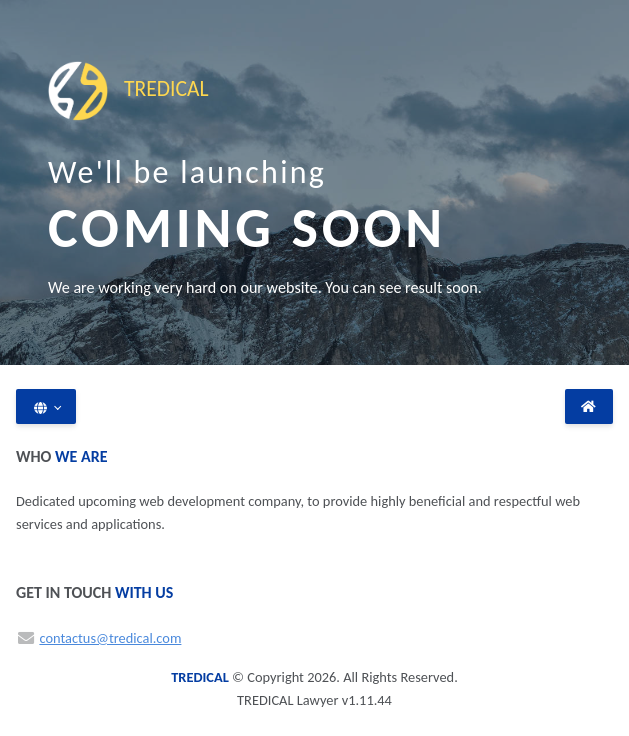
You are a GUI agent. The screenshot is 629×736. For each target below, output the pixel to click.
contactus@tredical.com (110, 638)
